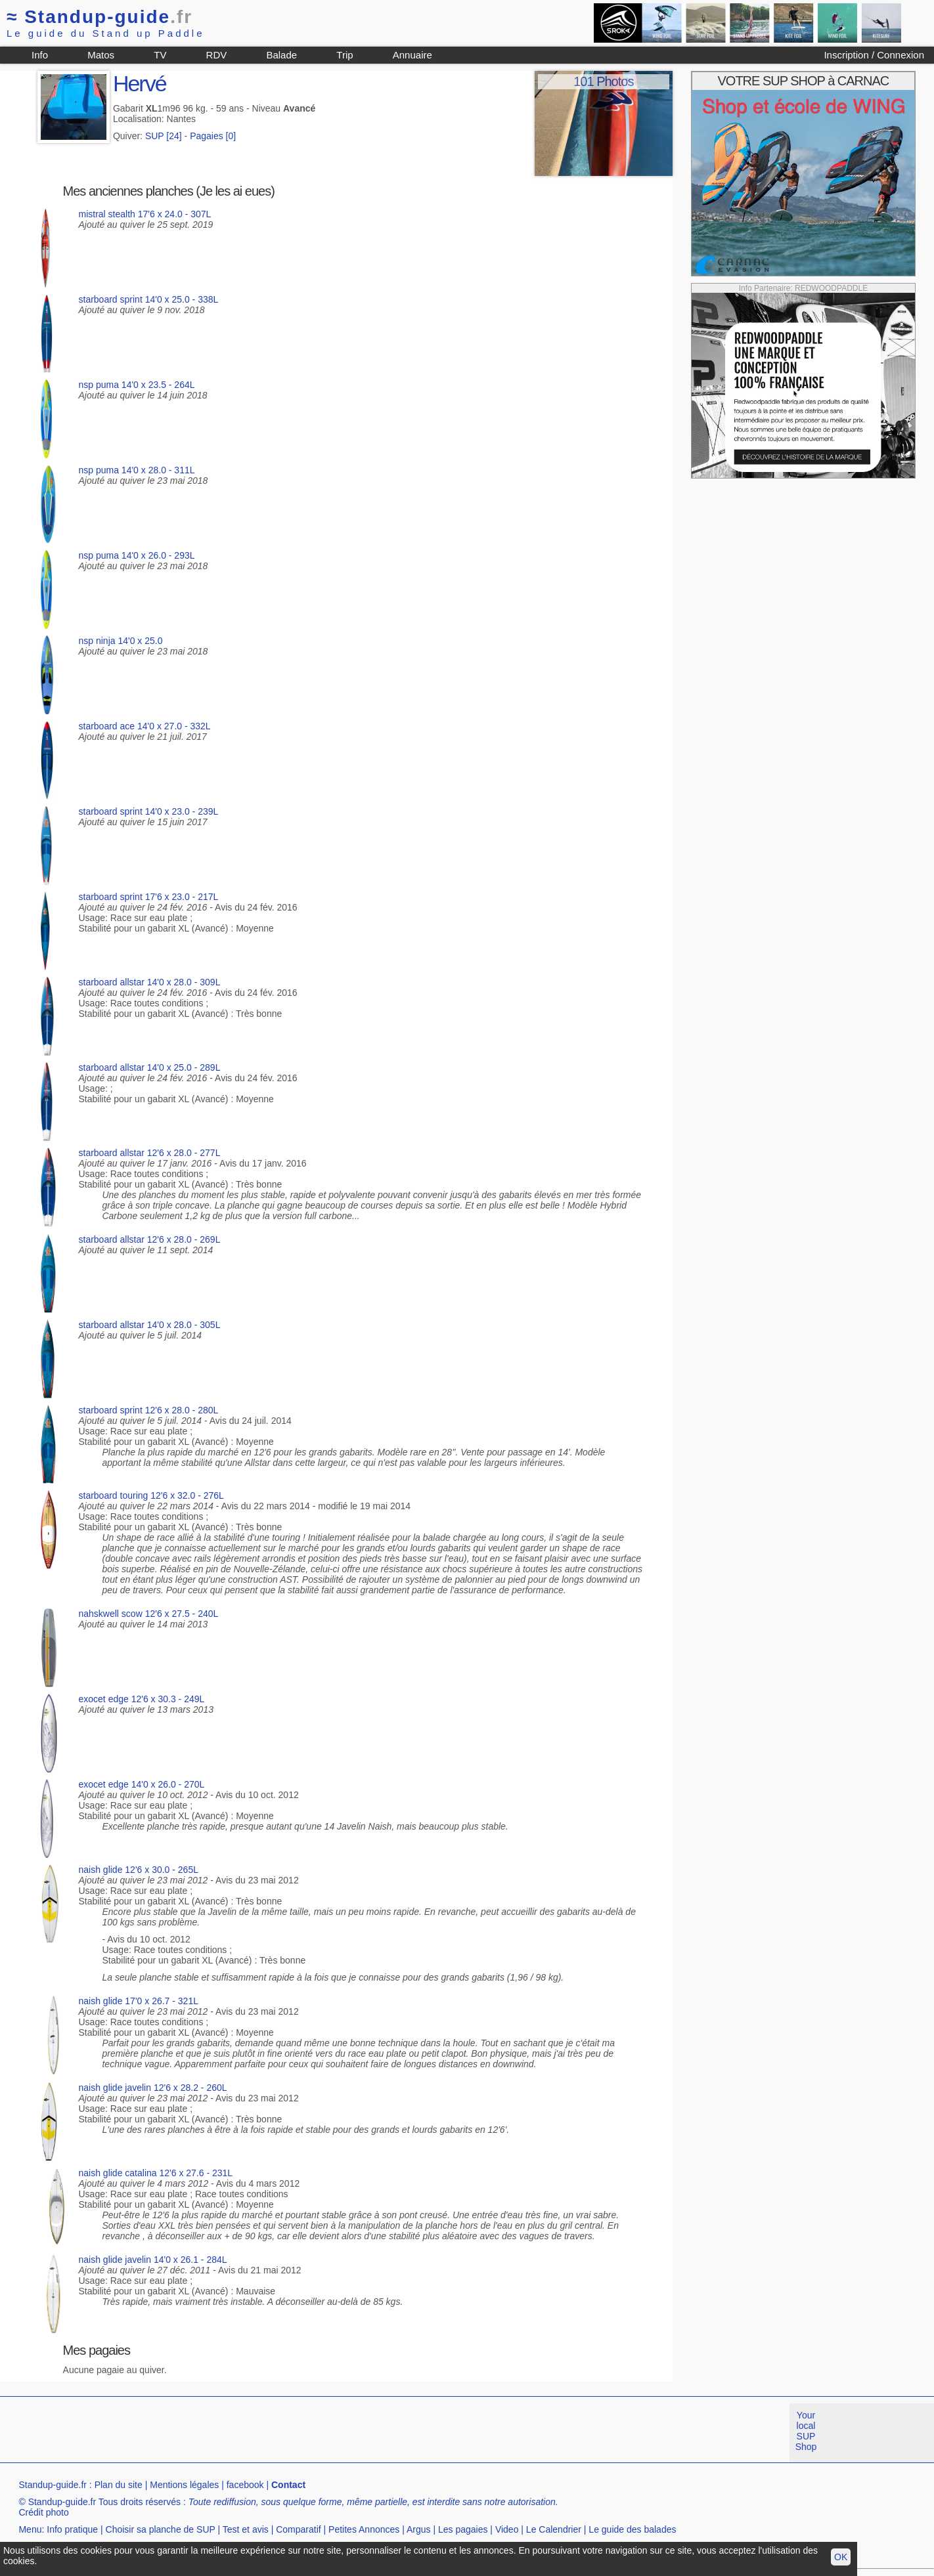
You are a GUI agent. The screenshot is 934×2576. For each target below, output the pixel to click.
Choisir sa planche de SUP (160, 2529)
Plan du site (119, 2484)
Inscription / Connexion (874, 54)
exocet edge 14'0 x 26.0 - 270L (142, 1784)
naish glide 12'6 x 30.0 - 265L (138, 1869)
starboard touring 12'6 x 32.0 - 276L (151, 1495)
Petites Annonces (363, 2529)
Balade (281, 54)
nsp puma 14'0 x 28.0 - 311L (137, 470)
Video (507, 2529)
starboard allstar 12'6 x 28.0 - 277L (150, 1153)
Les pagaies (463, 2529)
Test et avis (246, 2529)
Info (40, 54)
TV (160, 54)
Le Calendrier (553, 2529)
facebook (245, 2484)
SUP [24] (163, 136)
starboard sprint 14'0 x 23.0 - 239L (149, 811)
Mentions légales (184, 2484)
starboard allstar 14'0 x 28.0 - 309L (150, 982)
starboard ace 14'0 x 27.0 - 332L (145, 726)
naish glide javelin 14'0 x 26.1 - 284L (153, 2259)
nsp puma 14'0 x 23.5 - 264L (137, 384)
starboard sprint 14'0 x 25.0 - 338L (149, 299)
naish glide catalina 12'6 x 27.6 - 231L (156, 2173)
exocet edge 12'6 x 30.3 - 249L (142, 1699)
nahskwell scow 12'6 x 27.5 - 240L (149, 1613)
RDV (216, 54)
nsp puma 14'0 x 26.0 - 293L (137, 555)
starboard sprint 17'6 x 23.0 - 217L (149, 896)
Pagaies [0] (213, 136)
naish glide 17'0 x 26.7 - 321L (138, 2001)
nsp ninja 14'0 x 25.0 (121, 640)
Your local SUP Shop (806, 2431)
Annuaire (412, 54)
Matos (100, 54)
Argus (419, 2529)
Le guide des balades (632, 2529)
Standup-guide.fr (52, 2484)
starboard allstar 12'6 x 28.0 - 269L (150, 1239)
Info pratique (72, 2529)
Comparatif (298, 2529)
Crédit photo (43, 2512)
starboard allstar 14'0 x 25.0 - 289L (150, 1067)
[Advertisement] (239, 2432)
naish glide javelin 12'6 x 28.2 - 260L (153, 2087)
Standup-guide (99, 17)
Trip (344, 54)
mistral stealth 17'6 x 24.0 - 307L (145, 214)
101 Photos (603, 81)
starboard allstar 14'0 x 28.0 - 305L (150, 1325)
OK (840, 2557)
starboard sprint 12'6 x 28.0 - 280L (149, 1410)
